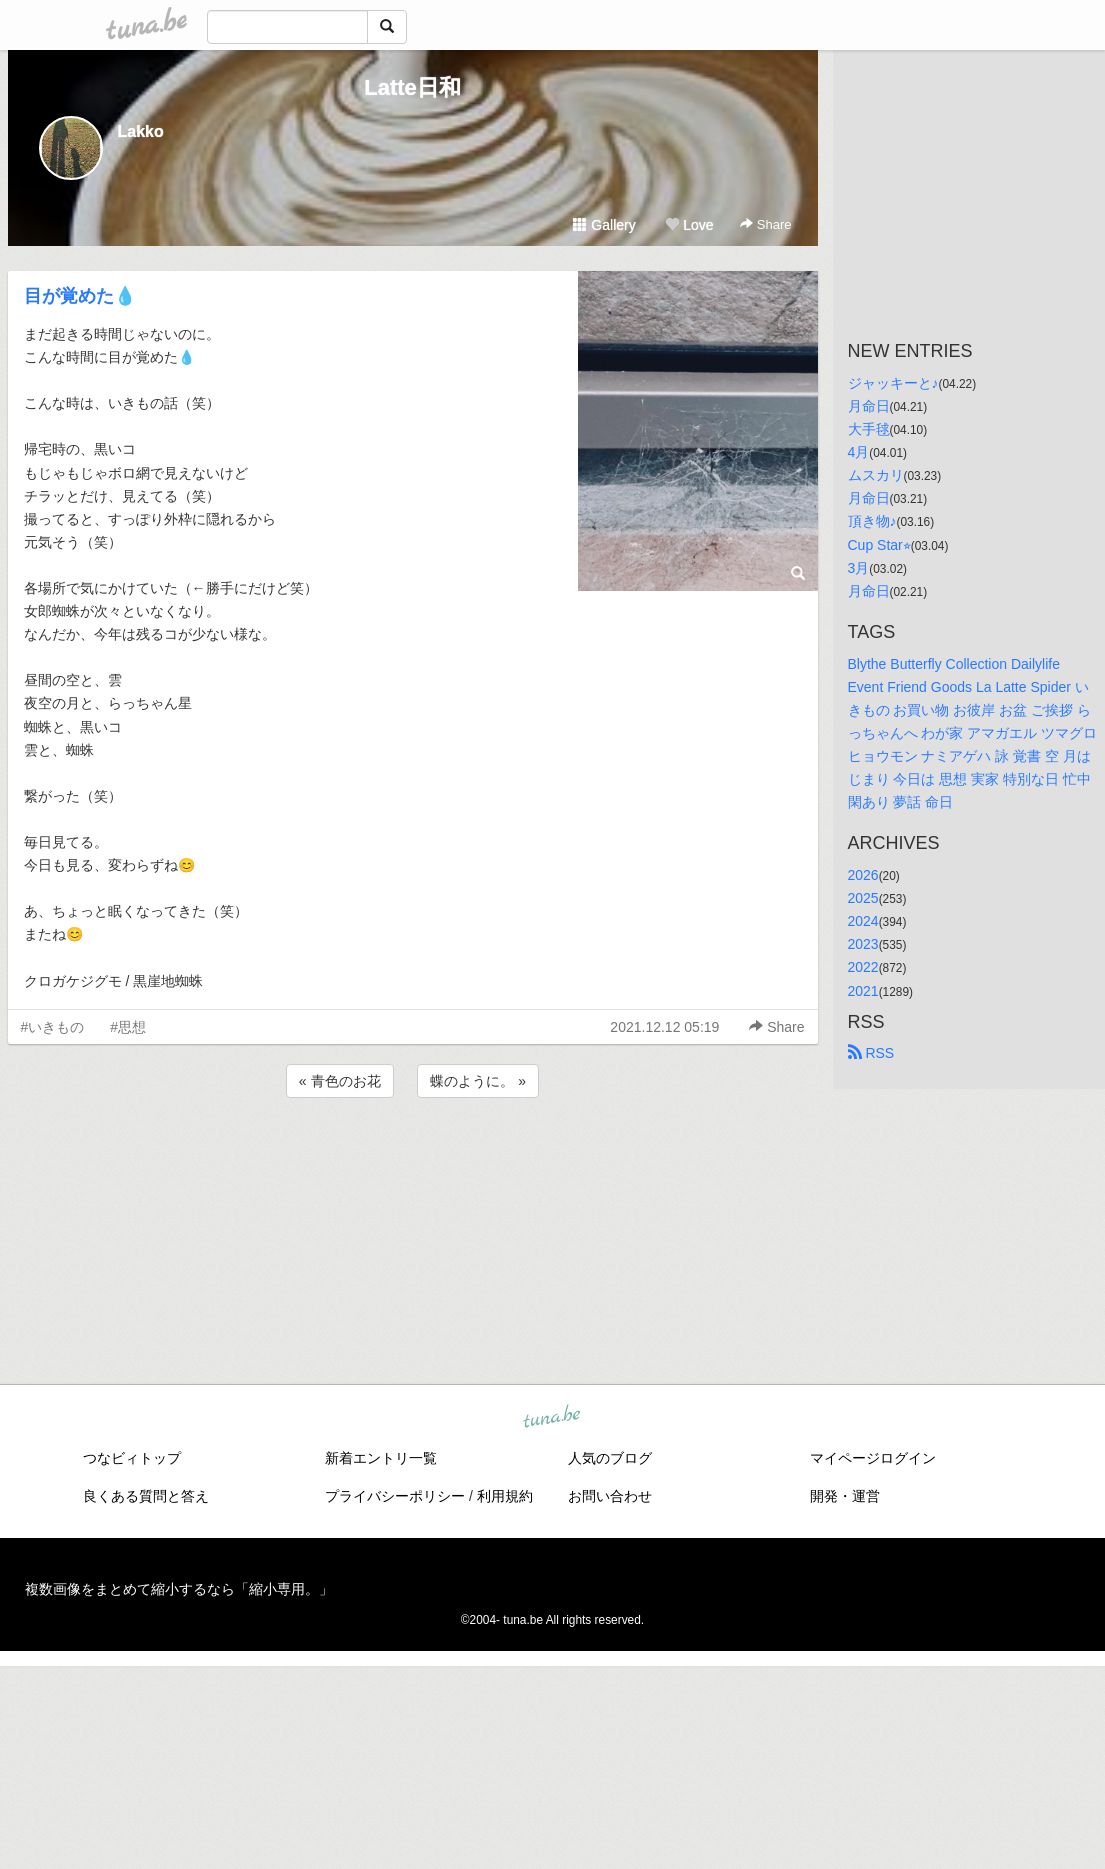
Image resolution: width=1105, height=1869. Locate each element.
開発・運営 (845, 1496)
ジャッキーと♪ (893, 383)
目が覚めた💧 (80, 296)
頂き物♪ (872, 521)
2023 (863, 944)
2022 (863, 967)
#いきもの (53, 1027)
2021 (863, 991)
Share (765, 224)
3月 (859, 568)
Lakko (141, 131)
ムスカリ (876, 475)
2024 (863, 921)
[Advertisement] (413, 1156)
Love (689, 225)
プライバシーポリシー (395, 1496)
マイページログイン (873, 1458)
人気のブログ (610, 1458)
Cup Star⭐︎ (879, 545)
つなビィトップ (132, 1458)
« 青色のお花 (340, 1081)
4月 (859, 452)
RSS (871, 1053)
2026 (863, 875)
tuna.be (552, 1417)
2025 (863, 898)
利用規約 (505, 1496)
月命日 (869, 406)
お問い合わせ (610, 1496)
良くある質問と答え (146, 1496)
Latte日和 (412, 87)
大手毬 (869, 429)
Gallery (604, 225)
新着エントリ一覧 (381, 1458)
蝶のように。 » (478, 1081)
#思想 (128, 1027)
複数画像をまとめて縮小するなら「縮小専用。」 (179, 1589)
